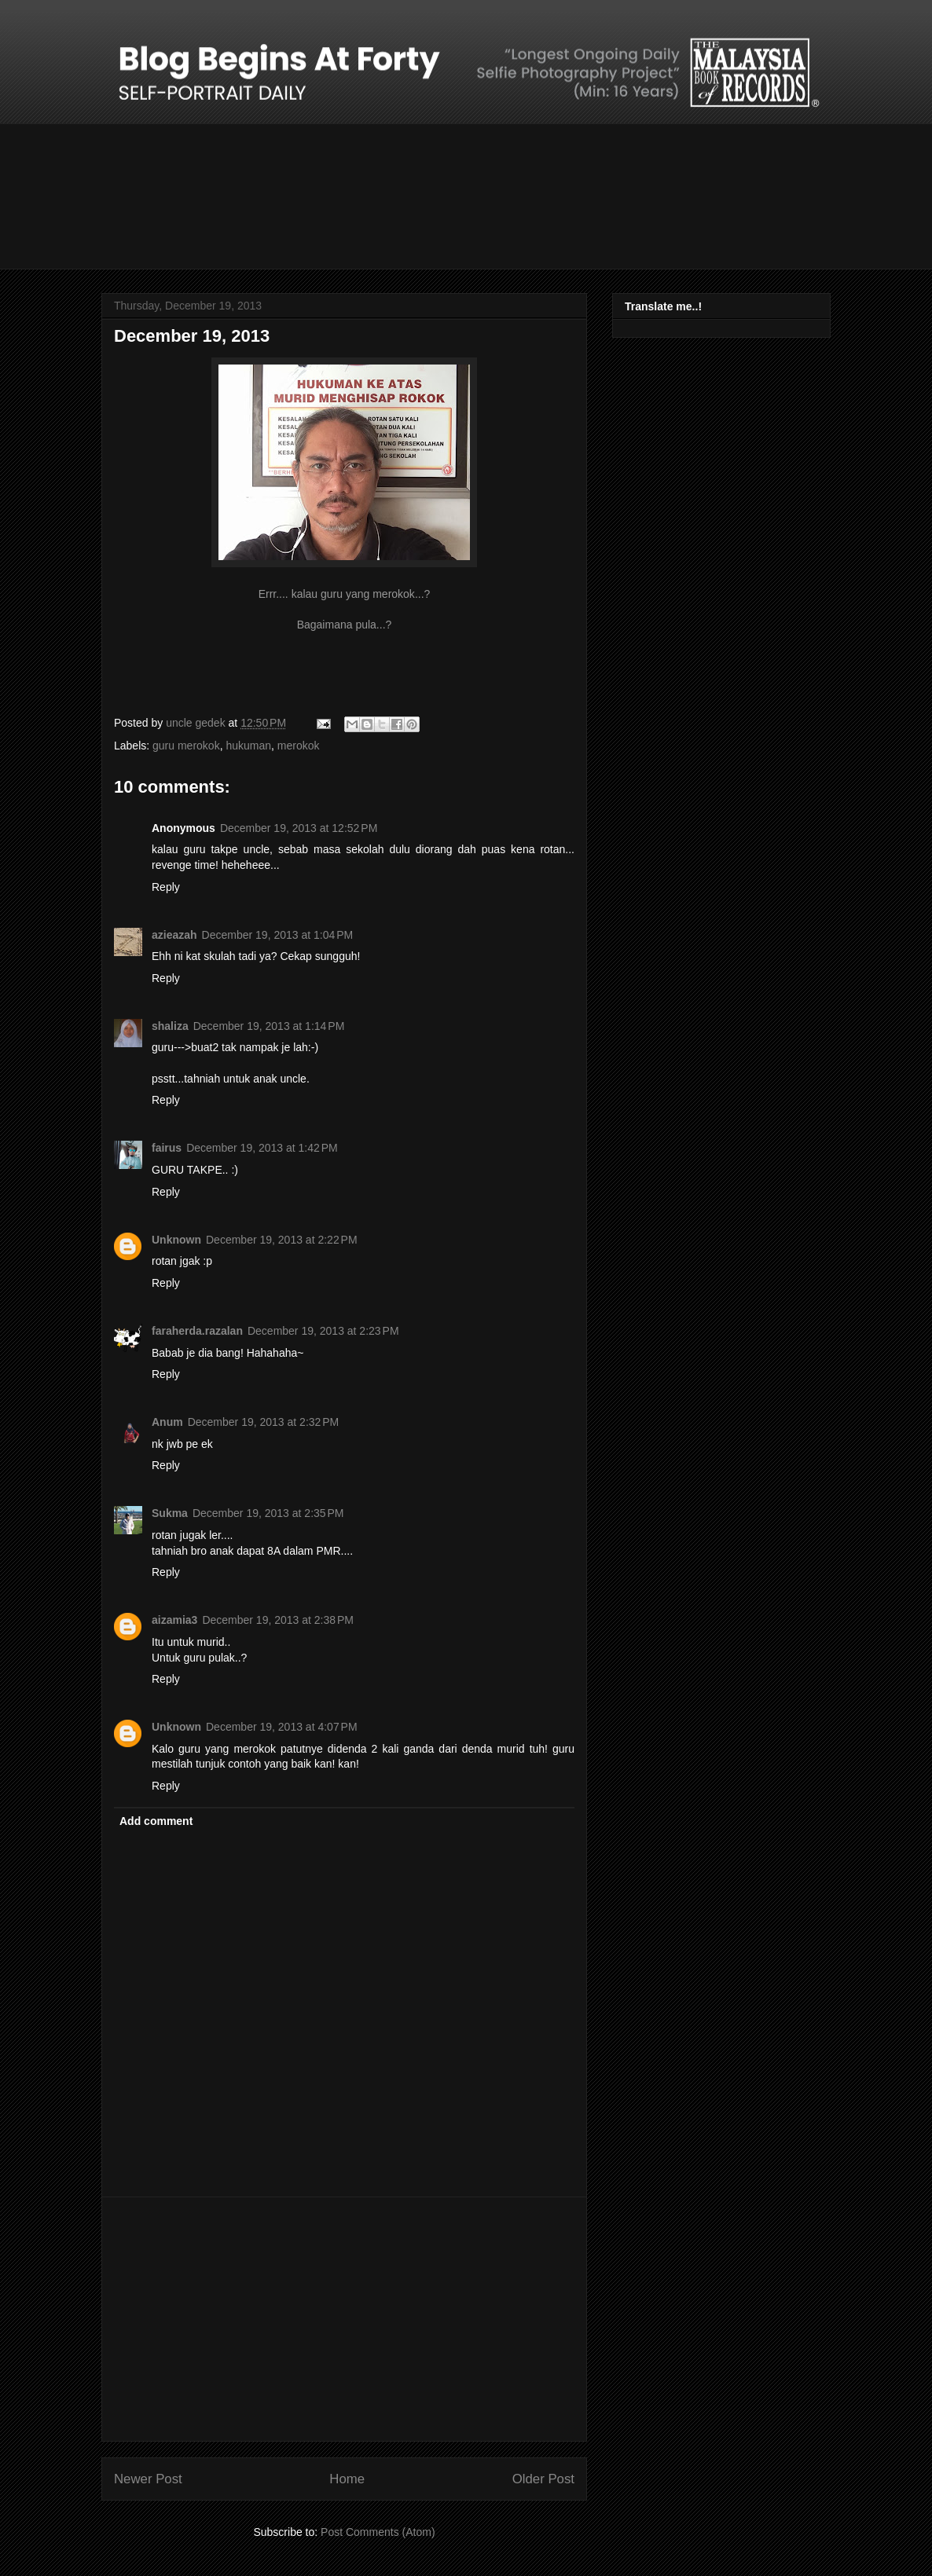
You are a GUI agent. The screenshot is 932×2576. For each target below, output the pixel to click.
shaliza (170, 1026)
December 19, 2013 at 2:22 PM (282, 1239)
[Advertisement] (344, 2319)
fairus (167, 1147)
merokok (298, 745)
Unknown (176, 1239)
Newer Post (148, 2479)
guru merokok (186, 745)
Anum (167, 1422)
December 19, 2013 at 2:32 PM (263, 1422)
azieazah (174, 935)
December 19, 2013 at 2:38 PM (278, 1620)
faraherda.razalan (197, 1331)
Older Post (543, 2479)
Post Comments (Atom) (378, 2532)
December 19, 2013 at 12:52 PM (298, 828)
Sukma (170, 1513)
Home (347, 2479)
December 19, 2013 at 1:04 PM (278, 935)
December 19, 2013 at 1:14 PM (269, 1026)
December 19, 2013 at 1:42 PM (262, 1147)
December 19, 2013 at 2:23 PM (323, 1331)
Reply (166, 887)
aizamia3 (174, 1620)
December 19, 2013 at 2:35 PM (268, 1513)
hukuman (248, 745)
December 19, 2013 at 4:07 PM (282, 1726)
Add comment (156, 1821)
